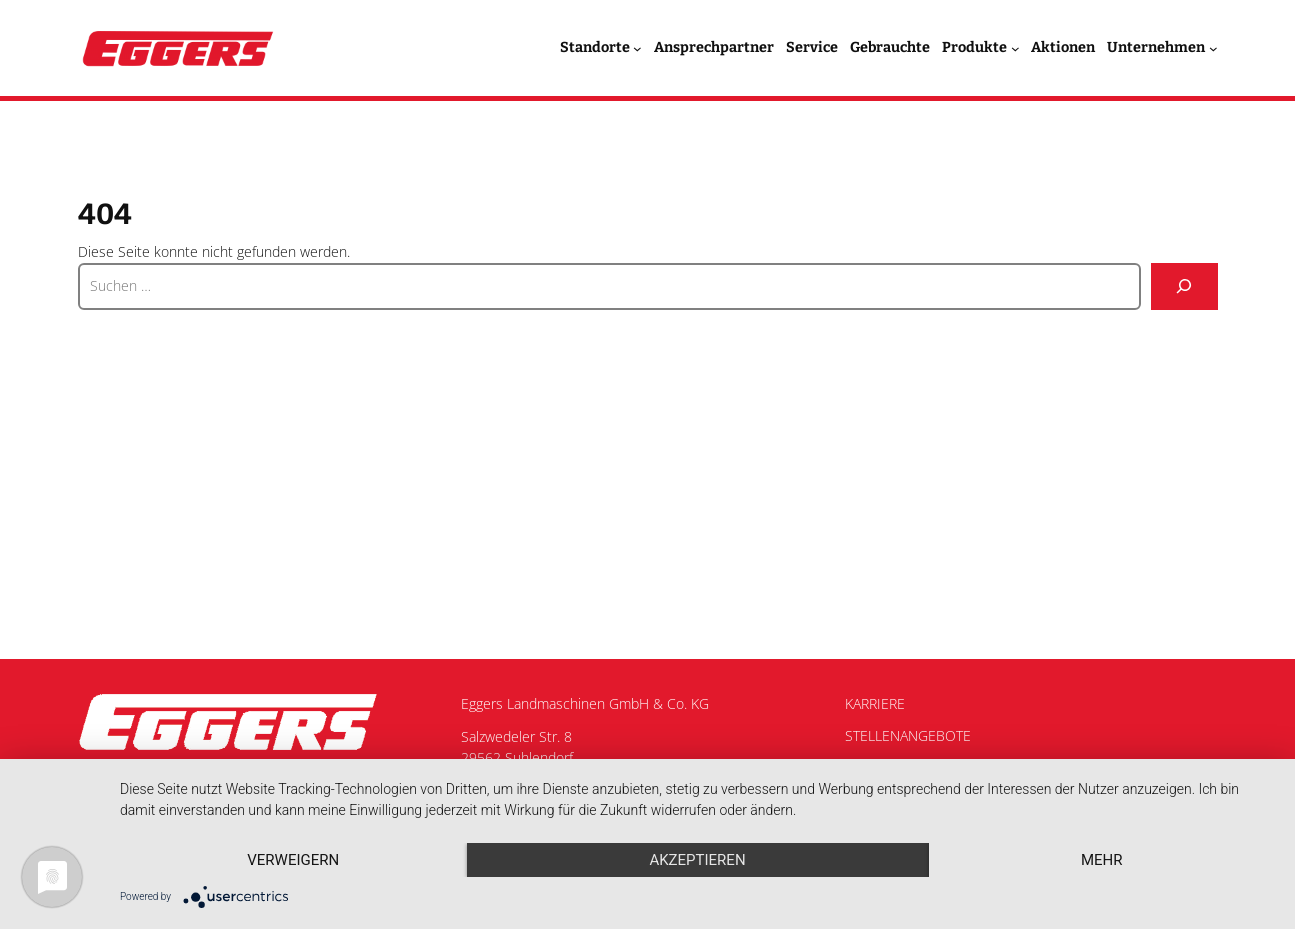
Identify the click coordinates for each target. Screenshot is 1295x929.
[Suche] (1184, 286)
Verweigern (293, 860)
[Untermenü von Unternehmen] (1213, 48)
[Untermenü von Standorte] (637, 48)
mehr (1102, 860)
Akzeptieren (697, 860)
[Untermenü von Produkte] (1015, 48)
